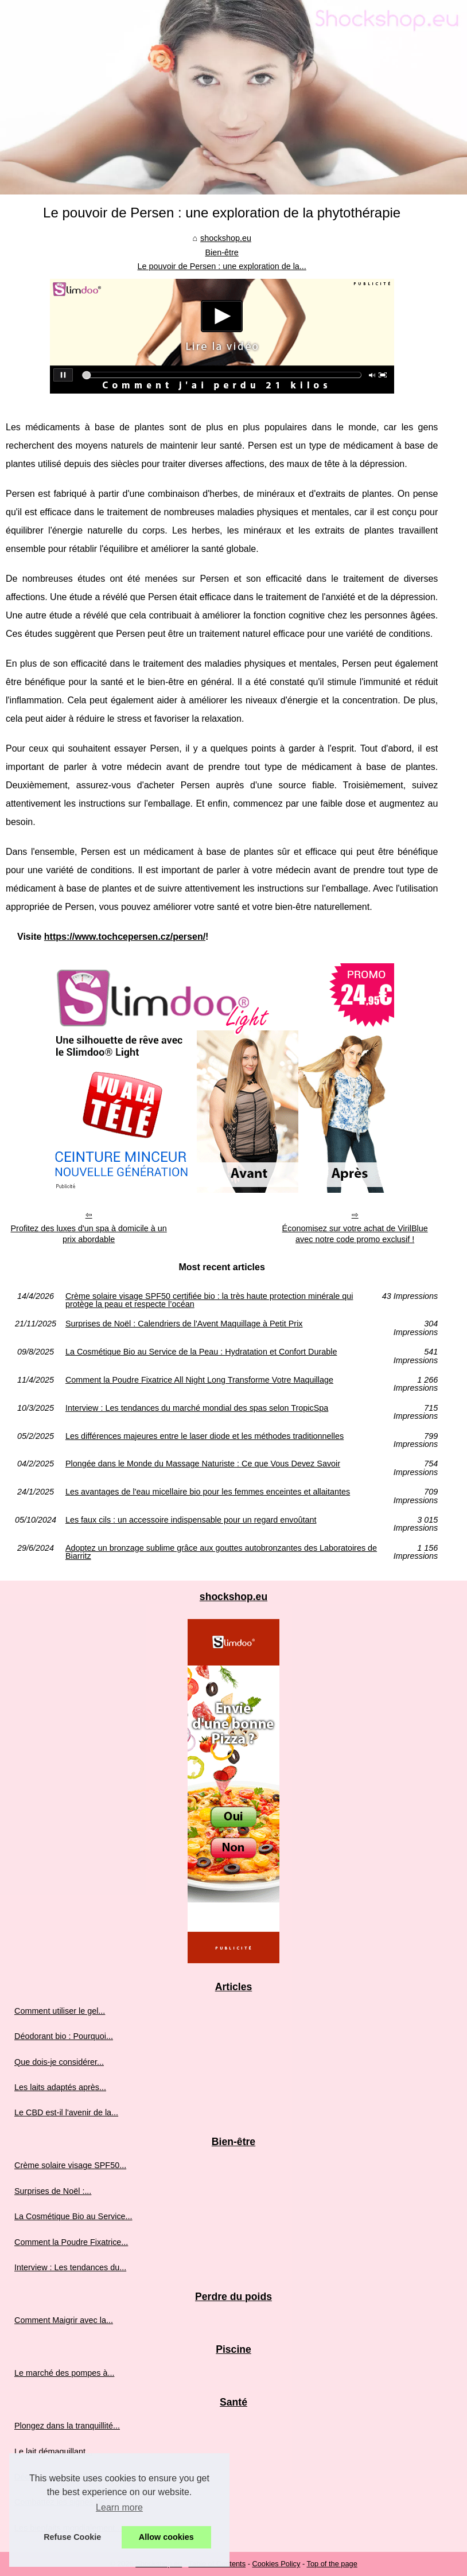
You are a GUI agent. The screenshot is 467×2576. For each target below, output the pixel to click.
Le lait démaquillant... (53, 2451)
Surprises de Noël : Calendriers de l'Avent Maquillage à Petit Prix (184, 1324)
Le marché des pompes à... (64, 2372)
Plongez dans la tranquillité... (67, 2425)
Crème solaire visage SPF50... (70, 2165)
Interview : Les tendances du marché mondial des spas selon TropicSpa (196, 1408)
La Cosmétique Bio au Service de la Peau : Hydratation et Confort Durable (201, 1352)
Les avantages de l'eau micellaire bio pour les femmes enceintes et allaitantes (207, 1492)
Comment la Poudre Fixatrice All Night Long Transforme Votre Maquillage (199, 1380)
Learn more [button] (119, 2507)
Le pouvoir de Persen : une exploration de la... (221, 266)
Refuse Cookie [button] (72, 2537)
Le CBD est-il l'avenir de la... (66, 2112)
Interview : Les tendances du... (70, 2267)
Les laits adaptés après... (60, 2087)
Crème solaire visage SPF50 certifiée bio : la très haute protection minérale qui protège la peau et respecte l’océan (209, 1300)
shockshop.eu (225, 238)
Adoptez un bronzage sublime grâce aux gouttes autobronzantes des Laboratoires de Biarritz (221, 1552)
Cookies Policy (276, 2563)
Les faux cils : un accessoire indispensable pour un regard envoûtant (191, 1520)
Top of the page (332, 2563)
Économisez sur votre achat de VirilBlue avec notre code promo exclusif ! (355, 1234)
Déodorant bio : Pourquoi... (63, 2036)
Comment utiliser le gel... (59, 2010)
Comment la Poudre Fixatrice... (71, 2242)
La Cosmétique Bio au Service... (73, 2216)
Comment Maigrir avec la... (63, 2320)
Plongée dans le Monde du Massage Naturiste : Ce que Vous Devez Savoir (202, 1464)
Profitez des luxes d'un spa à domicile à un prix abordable (88, 1234)
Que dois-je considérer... (59, 2062)
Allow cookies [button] (166, 2537)
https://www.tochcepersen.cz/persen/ (124, 936)
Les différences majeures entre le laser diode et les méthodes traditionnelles (204, 1436)
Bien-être (221, 252)
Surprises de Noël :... (52, 2191)
